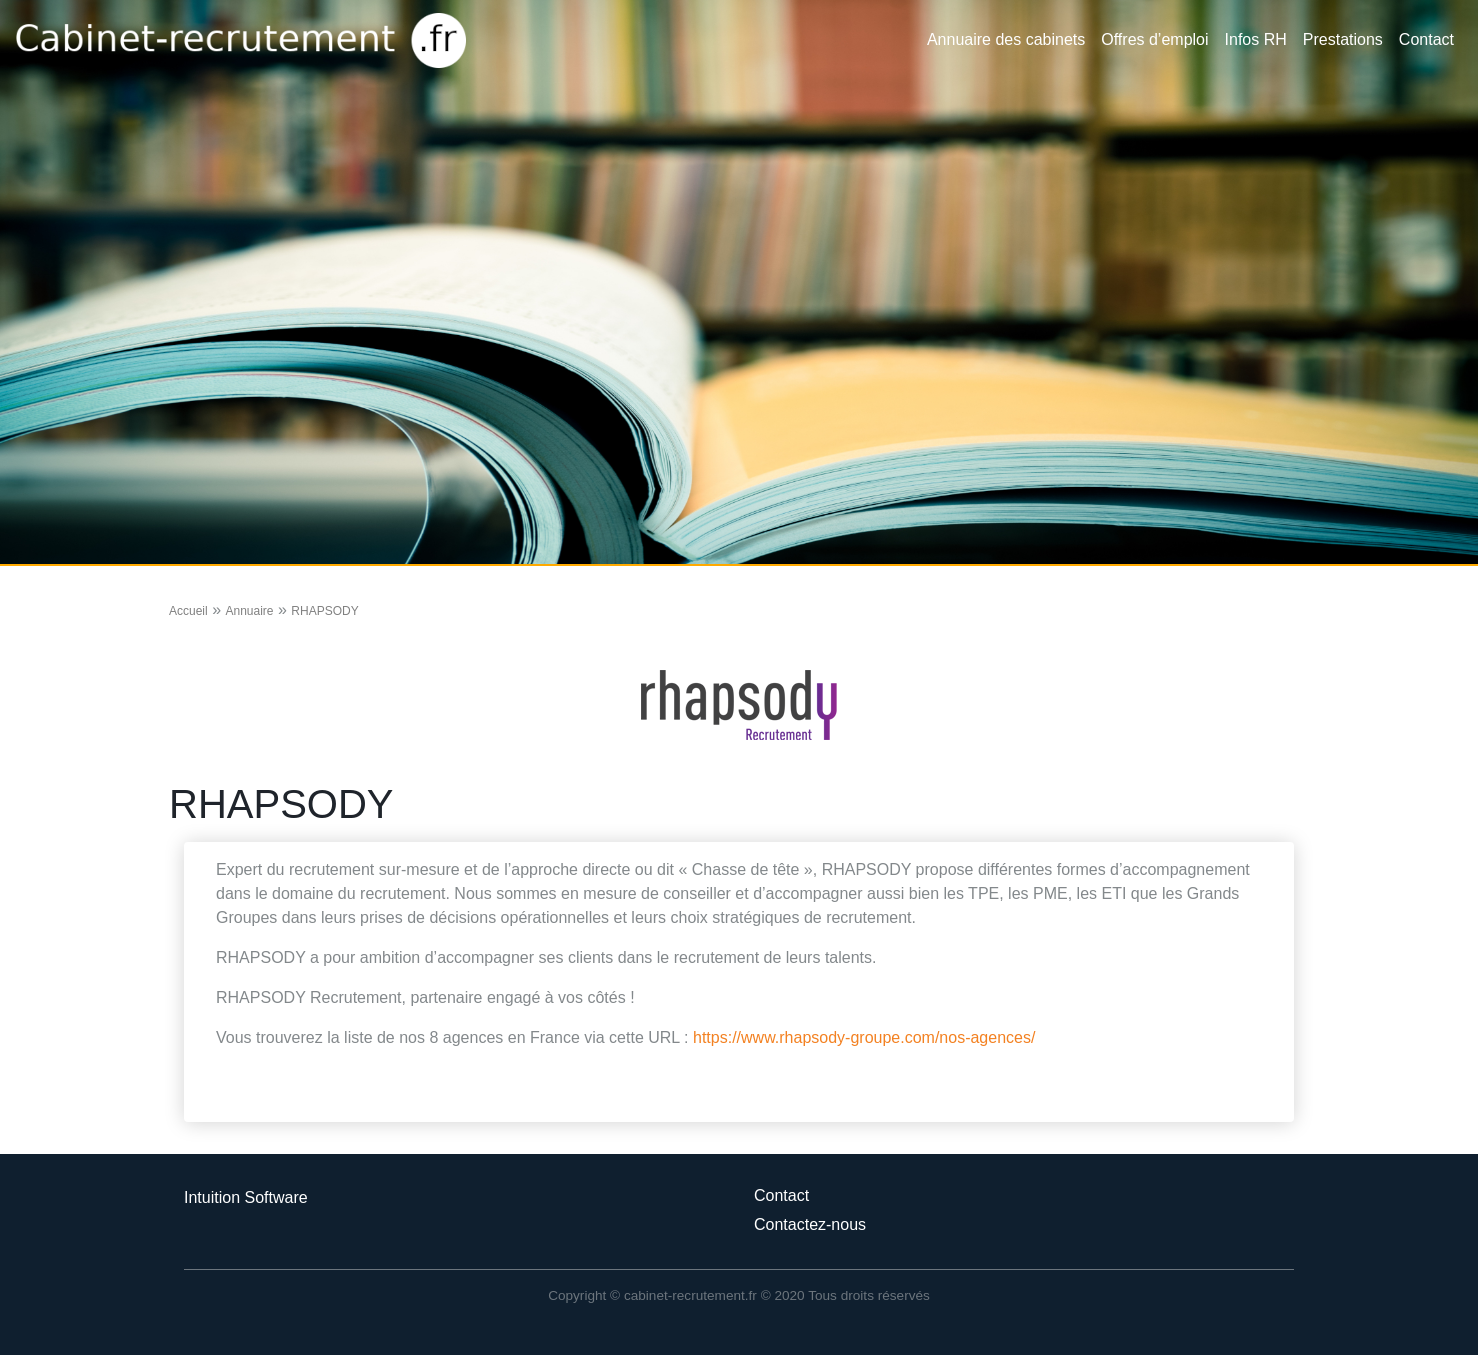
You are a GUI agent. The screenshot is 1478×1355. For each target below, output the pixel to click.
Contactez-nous (810, 1224)
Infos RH (1256, 39)
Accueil (188, 611)
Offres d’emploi (1154, 39)
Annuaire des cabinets (1006, 39)
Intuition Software (246, 1197)
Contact (1426, 39)
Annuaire (249, 611)
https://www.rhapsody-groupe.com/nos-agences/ (864, 1037)
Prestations (1343, 39)
